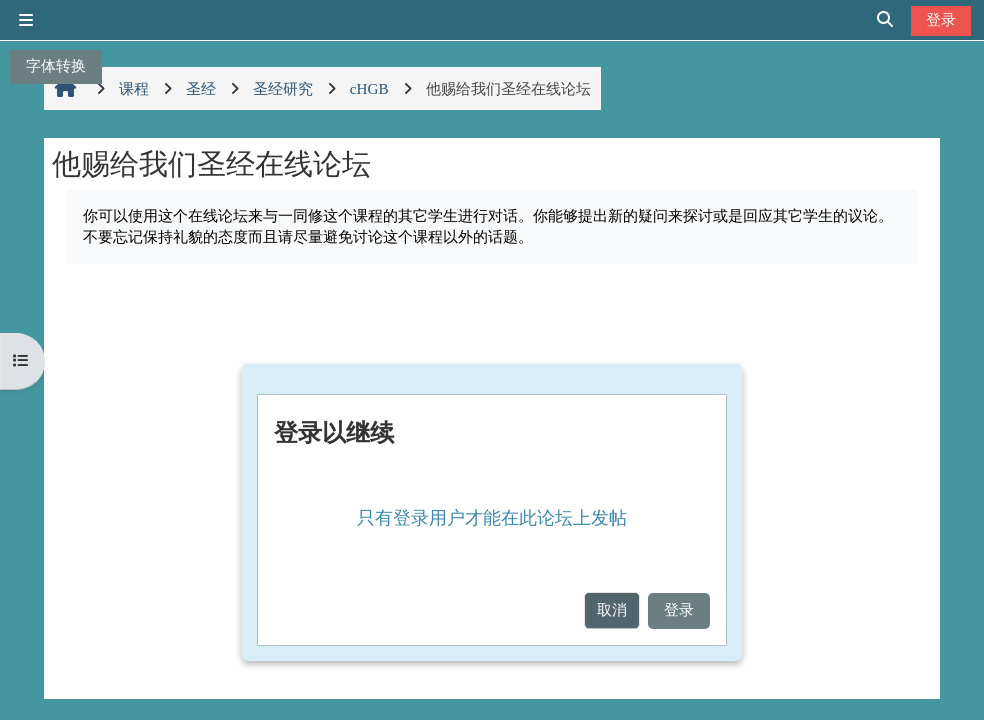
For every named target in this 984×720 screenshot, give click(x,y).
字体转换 (56, 65)
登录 (941, 19)
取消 (612, 609)
